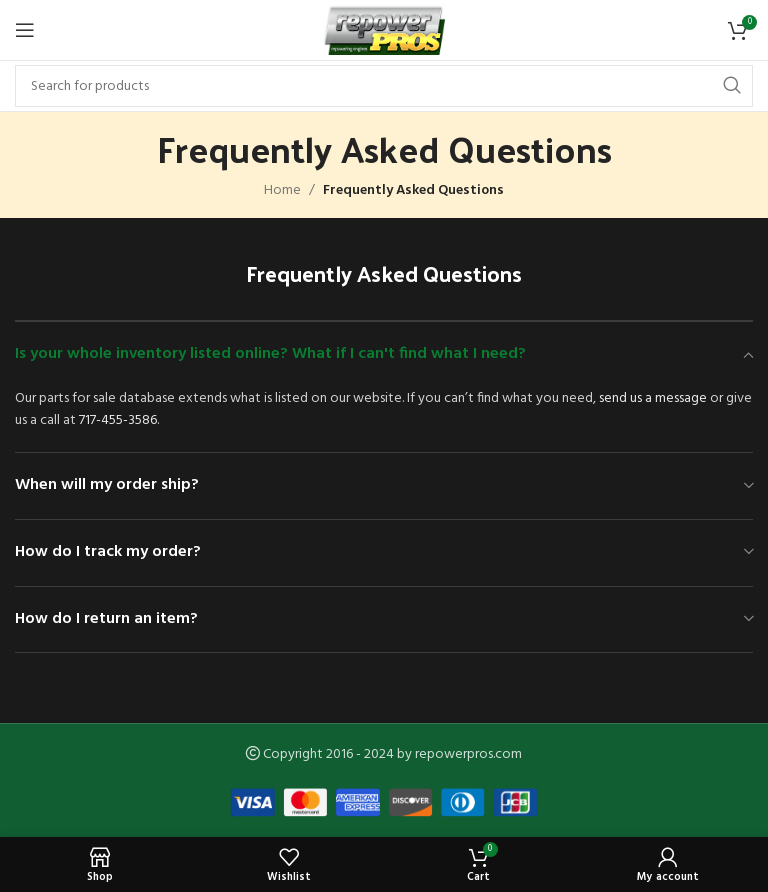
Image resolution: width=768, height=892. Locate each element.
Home (282, 190)
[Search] (384, 86)
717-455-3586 (118, 420)
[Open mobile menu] (25, 30)
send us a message (653, 398)
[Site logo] (384, 30)
